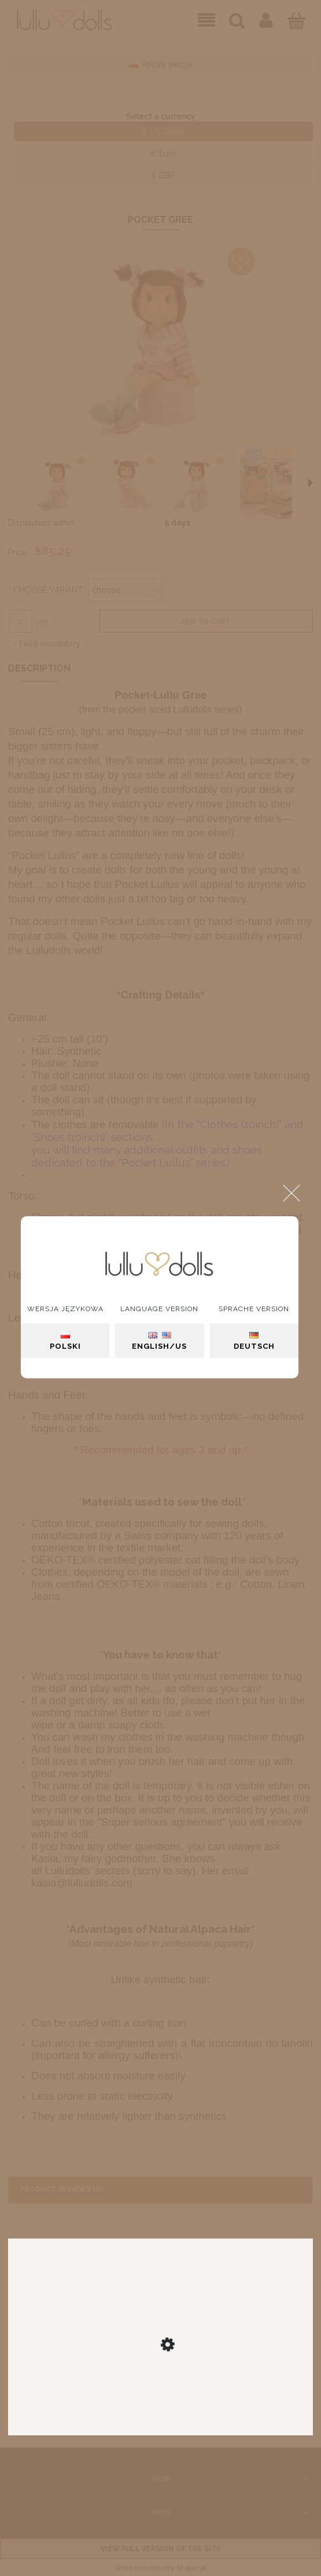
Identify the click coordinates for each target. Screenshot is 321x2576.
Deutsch (254, 1341)
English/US (159, 1341)
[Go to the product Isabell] (160, 2383)
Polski (65, 1341)
